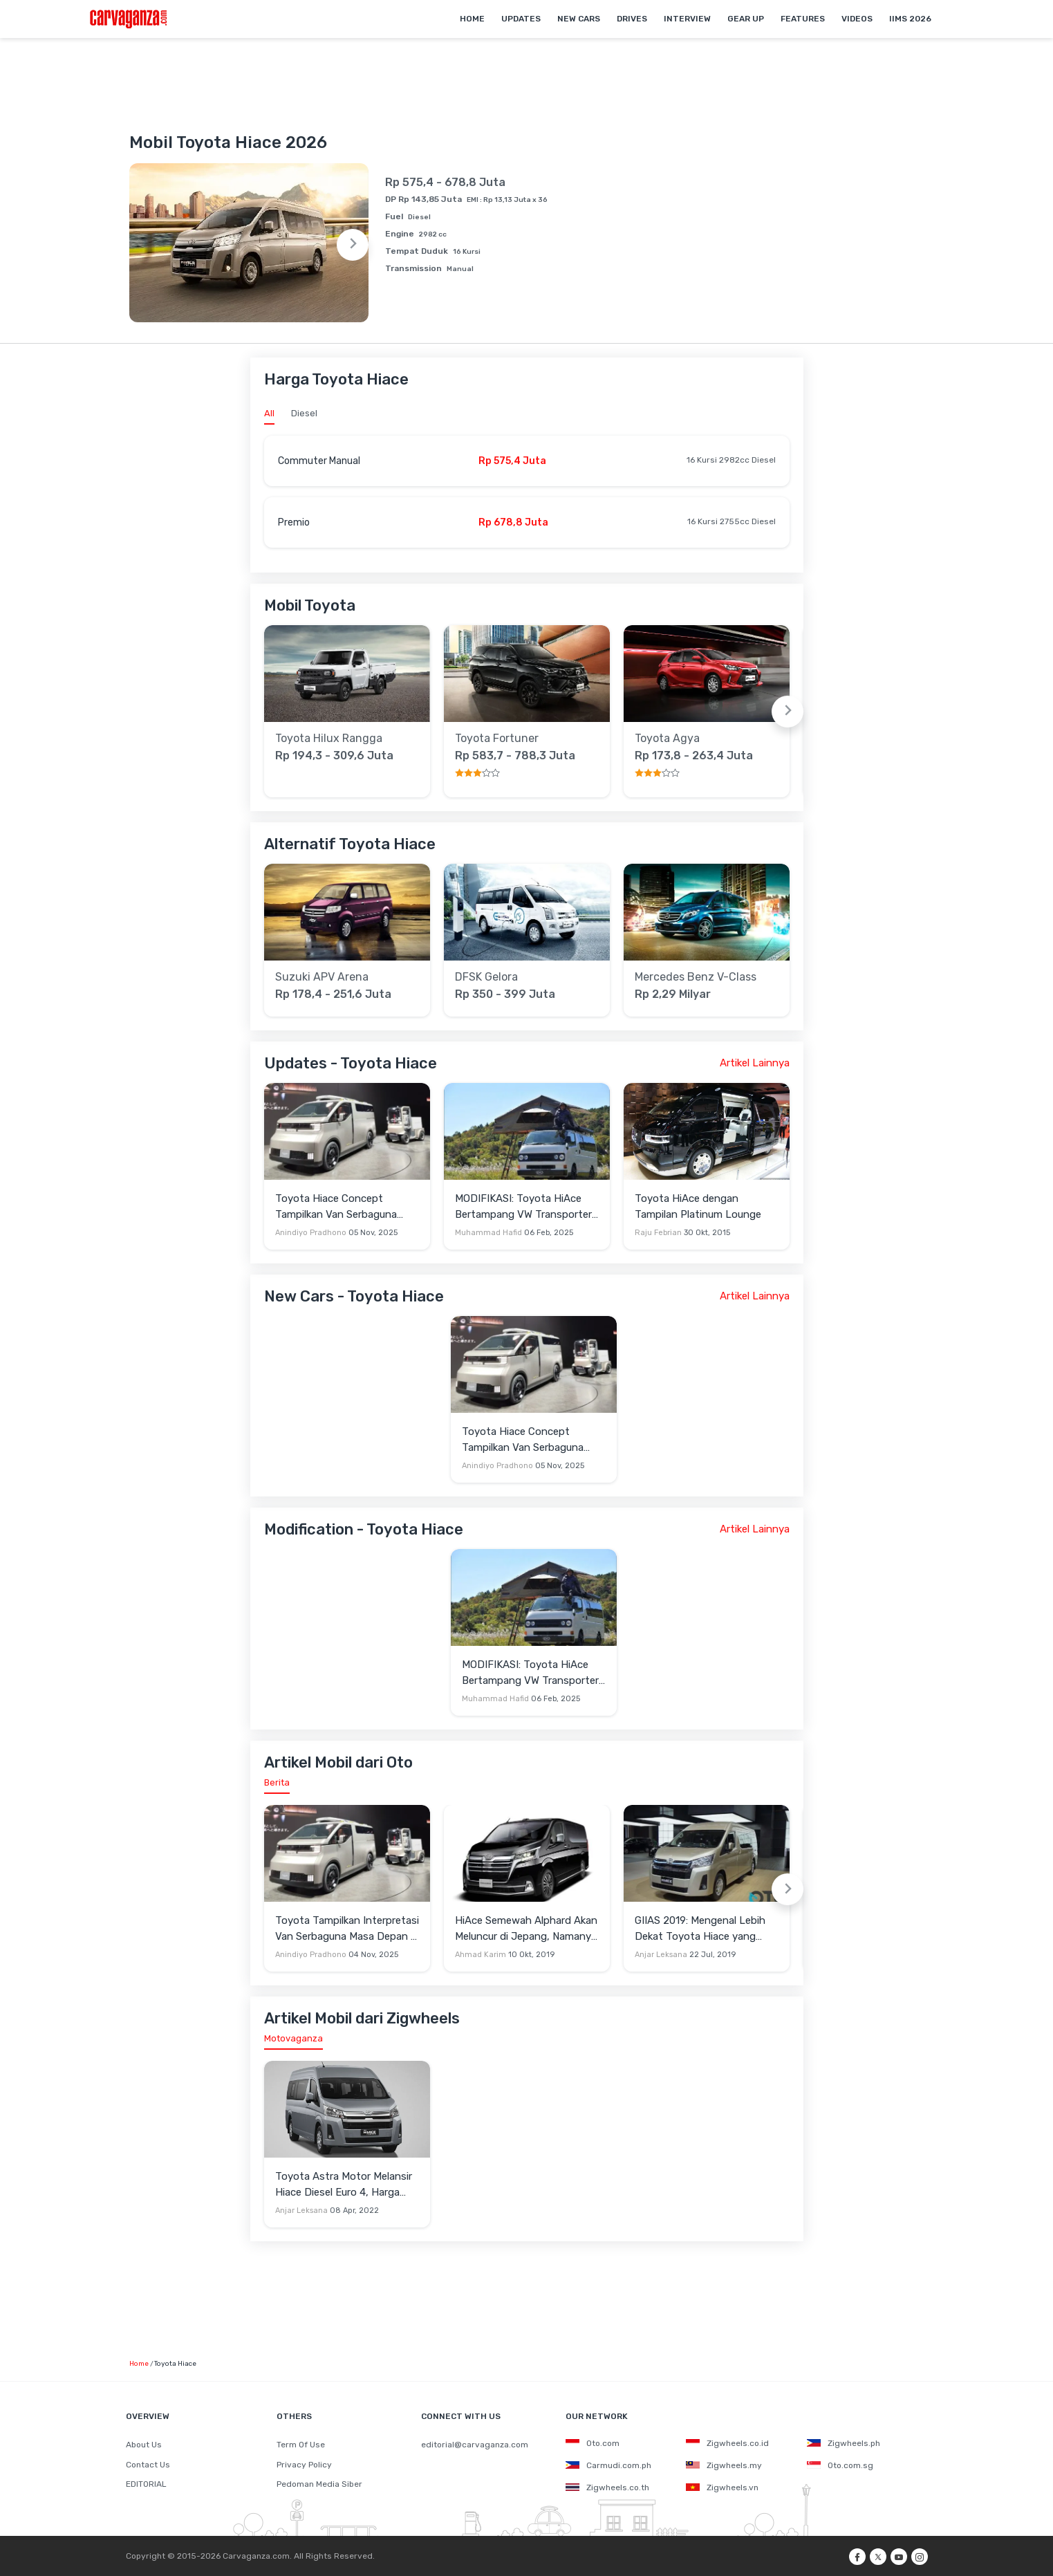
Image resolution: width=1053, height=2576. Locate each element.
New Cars (578, 19)
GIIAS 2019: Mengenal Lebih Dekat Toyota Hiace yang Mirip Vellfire (700, 1929)
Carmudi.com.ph (608, 2465)
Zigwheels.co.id (727, 2443)
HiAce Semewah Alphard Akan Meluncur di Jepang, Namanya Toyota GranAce (526, 1929)
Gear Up (745, 19)
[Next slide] (353, 245)
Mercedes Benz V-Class (695, 977)
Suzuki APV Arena (322, 977)
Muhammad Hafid (488, 1232)
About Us (144, 2444)
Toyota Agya (667, 738)
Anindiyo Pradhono (310, 1232)
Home (472, 19)
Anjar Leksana (661, 1954)
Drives (632, 19)
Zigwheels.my (724, 2465)
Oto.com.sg (840, 2465)
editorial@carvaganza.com (474, 2444)
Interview (687, 19)
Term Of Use (301, 2444)
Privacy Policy (304, 2465)
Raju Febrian (658, 1232)
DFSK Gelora (486, 977)
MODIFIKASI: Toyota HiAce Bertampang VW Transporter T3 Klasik (523, 1207)
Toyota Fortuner (497, 738)
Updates (521, 19)
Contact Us (148, 2465)
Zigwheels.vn (722, 2487)
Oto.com (592, 2443)
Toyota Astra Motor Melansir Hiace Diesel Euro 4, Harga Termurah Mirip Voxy (343, 2185)
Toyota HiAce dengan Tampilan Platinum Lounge (698, 1206)
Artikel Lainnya (755, 1063)
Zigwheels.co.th (607, 2487)
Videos (857, 19)
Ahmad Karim (480, 1954)
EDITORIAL (146, 2484)
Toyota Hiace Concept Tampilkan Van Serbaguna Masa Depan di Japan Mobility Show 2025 (346, 1207)
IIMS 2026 (910, 19)
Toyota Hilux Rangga (328, 738)
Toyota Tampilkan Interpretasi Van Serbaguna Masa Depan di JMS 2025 (347, 1929)
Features (803, 19)
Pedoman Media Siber (319, 2484)
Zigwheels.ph (843, 2443)
